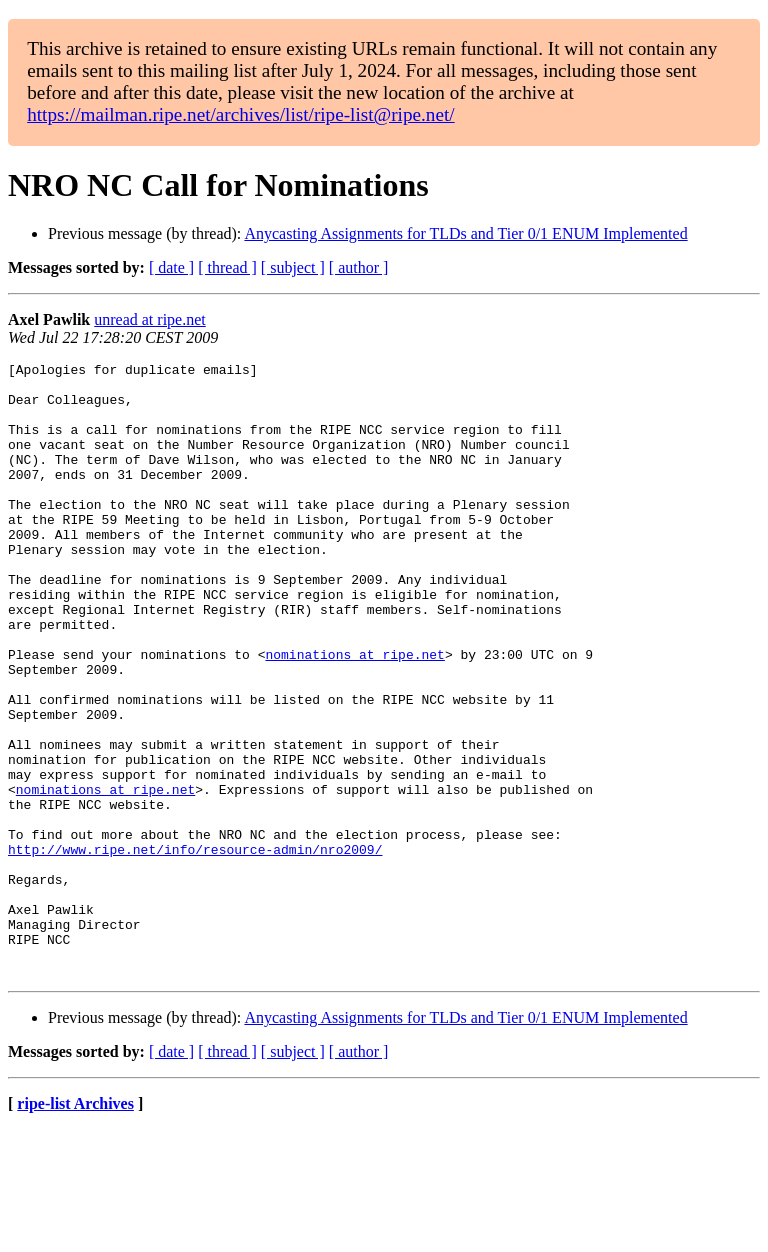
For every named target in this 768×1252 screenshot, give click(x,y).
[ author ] (359, 267)
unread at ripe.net (150, 319)
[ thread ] (227, 267)
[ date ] (171, 267)
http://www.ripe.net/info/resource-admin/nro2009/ (195, 948)
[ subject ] (293, 267)
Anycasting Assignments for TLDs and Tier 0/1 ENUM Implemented (465, 233)
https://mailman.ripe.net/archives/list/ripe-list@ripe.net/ (240, 114)
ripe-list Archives (75, 1226)
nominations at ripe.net (354, 714)
